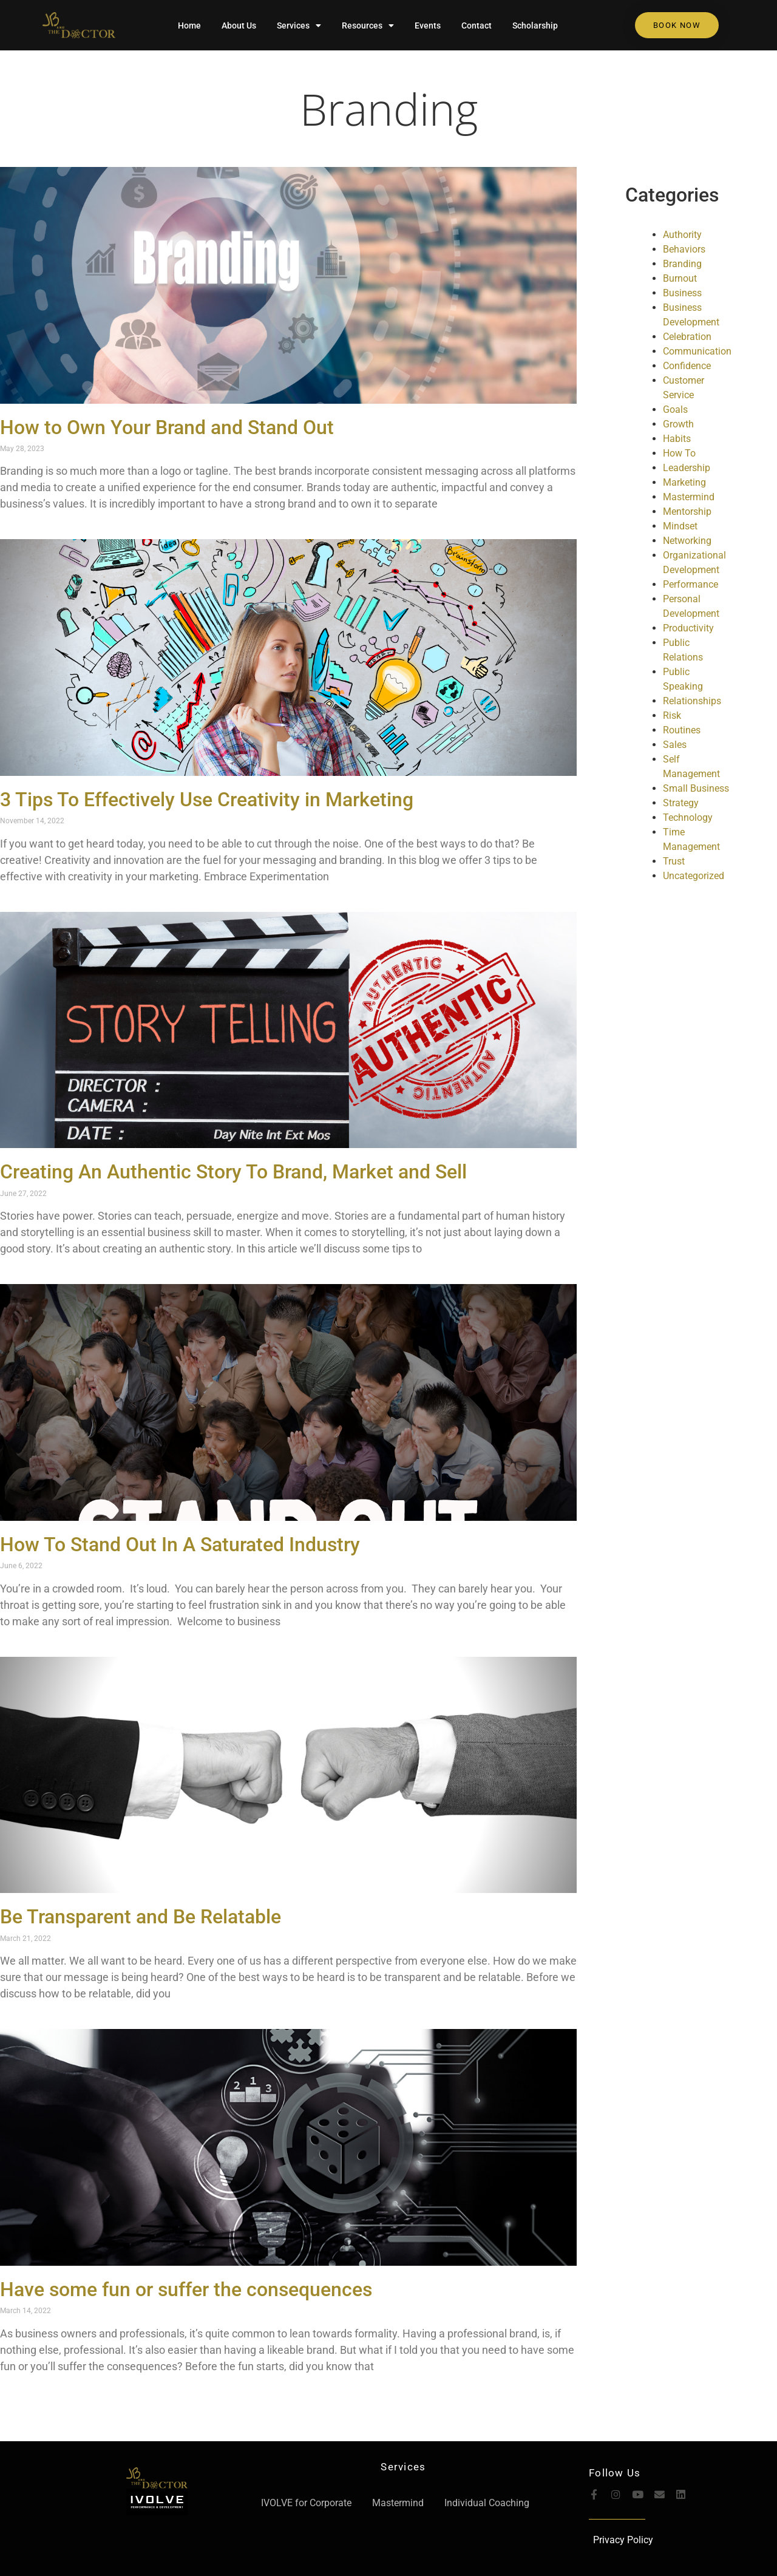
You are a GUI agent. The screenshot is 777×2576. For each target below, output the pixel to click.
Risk (672, 715)
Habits (677, 438)
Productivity (688, 628)
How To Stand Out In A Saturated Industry (180, 1544)
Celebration (687, 336)
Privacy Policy (623, 2540)
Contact (476, 25)
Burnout (680, 278)
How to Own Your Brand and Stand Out (167, 427)
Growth (678, 424)
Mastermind (688, 497)
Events (428, 25)
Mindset (680, 526)
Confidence (687, 366)
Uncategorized (693, 876)
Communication (697, 351)
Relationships (692, 701)
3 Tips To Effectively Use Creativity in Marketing (206, 799)
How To (679, 453)
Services (299, 25)
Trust (674, 861)
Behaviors (684, 249)
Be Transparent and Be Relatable (140, 1916)
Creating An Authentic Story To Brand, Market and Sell (233, 1171)
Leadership (686, 468)
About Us (239, 25)
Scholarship (535, 25)
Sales (675, 744)
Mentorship (687, 511)
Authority (682, 234)
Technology (688, 817)
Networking (687, 540)
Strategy (681, 803)
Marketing (684, 482)
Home (189, 25)
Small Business (696, 788)
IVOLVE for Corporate (306, 2503)
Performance (690, 584)
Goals (675, 409)
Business (682, 293)
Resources (368, 25)
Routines (682, 730)
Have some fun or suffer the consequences (186, 2289)
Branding (389, 108)
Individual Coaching (486, 2503)
